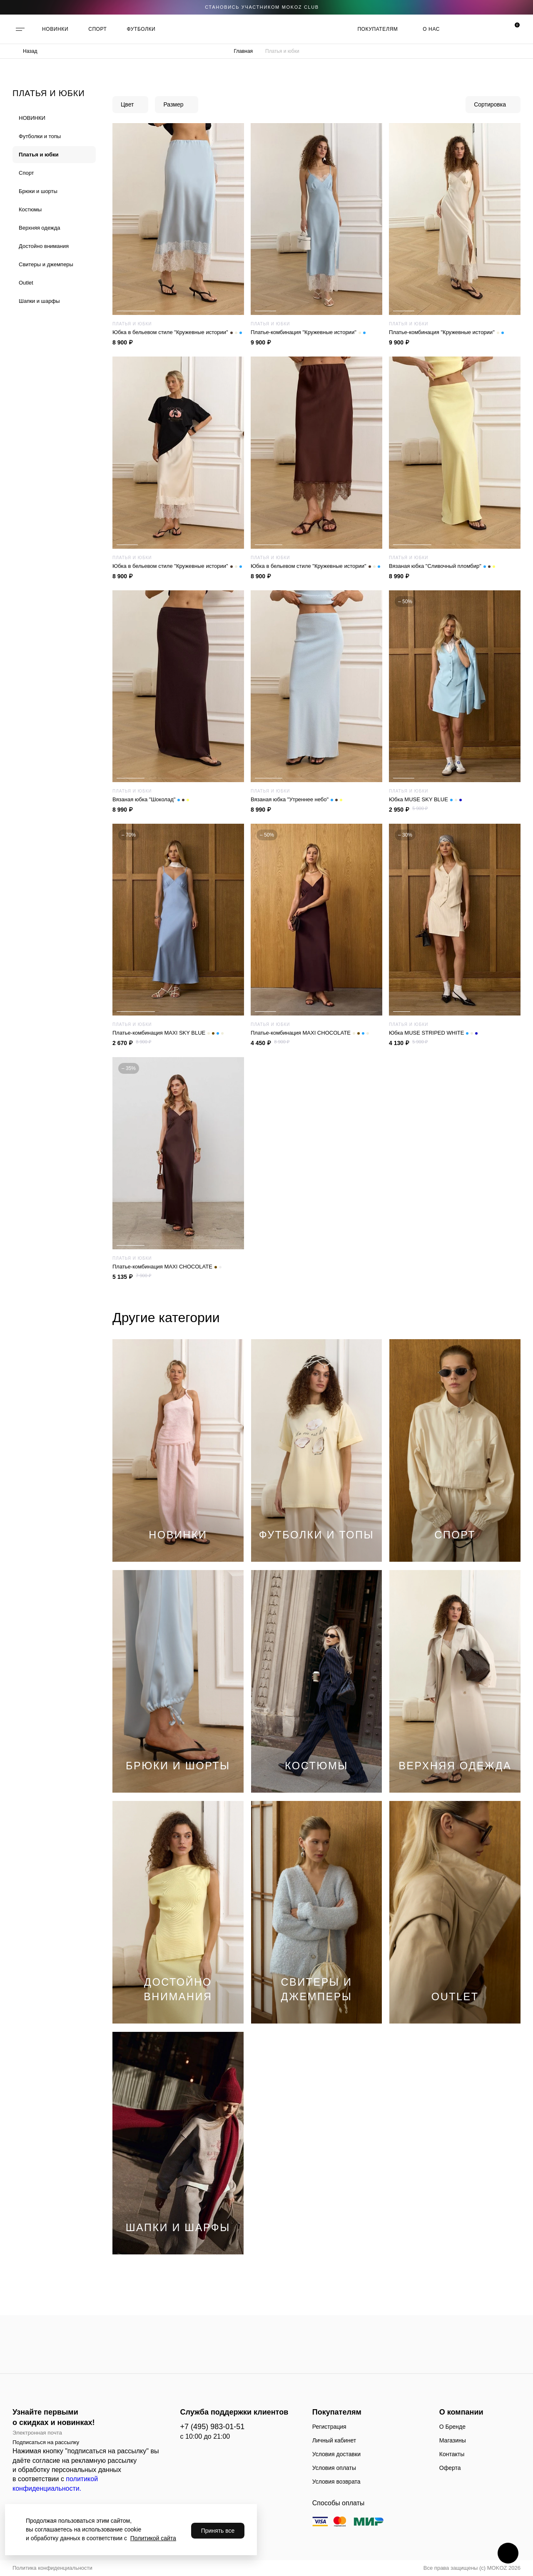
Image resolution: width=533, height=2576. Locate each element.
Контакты (451, 2454)
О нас (431, 29)
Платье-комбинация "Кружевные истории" (308, 332)
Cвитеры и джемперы (46, 264)
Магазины (452, 2440)
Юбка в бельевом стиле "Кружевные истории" (177, 332)
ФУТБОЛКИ (141, 29)
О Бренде (452, 2426)
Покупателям (377, 29)
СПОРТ (97, 29)
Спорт (26, 173)
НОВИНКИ (55, 29)
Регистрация (329, 2426)
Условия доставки (336, 2454)
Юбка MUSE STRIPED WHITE (433, 1033)
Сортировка (490, 104)
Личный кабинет (334, 2440)
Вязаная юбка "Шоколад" (150, 799)
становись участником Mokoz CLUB (262, 7)
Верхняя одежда (39, 228)
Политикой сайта (153, 2538)
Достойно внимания (44, 246)
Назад (30, 51)
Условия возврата (336, 2481)
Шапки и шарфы (39, 301)
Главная (243, 51)
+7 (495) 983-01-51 (212, 2426)
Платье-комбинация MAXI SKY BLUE (168, 1033)
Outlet (26, 283)
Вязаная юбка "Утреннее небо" (296, 799)
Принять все (218, 2530)
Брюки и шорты (38, 191)
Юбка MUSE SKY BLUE (425, 799)
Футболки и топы (40, 136)
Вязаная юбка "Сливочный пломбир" (442, 566)
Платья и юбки (38, 154)
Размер (173, 104)
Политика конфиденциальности (52, 2568)
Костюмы (30, 209)
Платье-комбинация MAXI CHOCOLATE (310, 1033)
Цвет (127, 104)
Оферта (450, 2468)
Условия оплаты (334, 2468)
